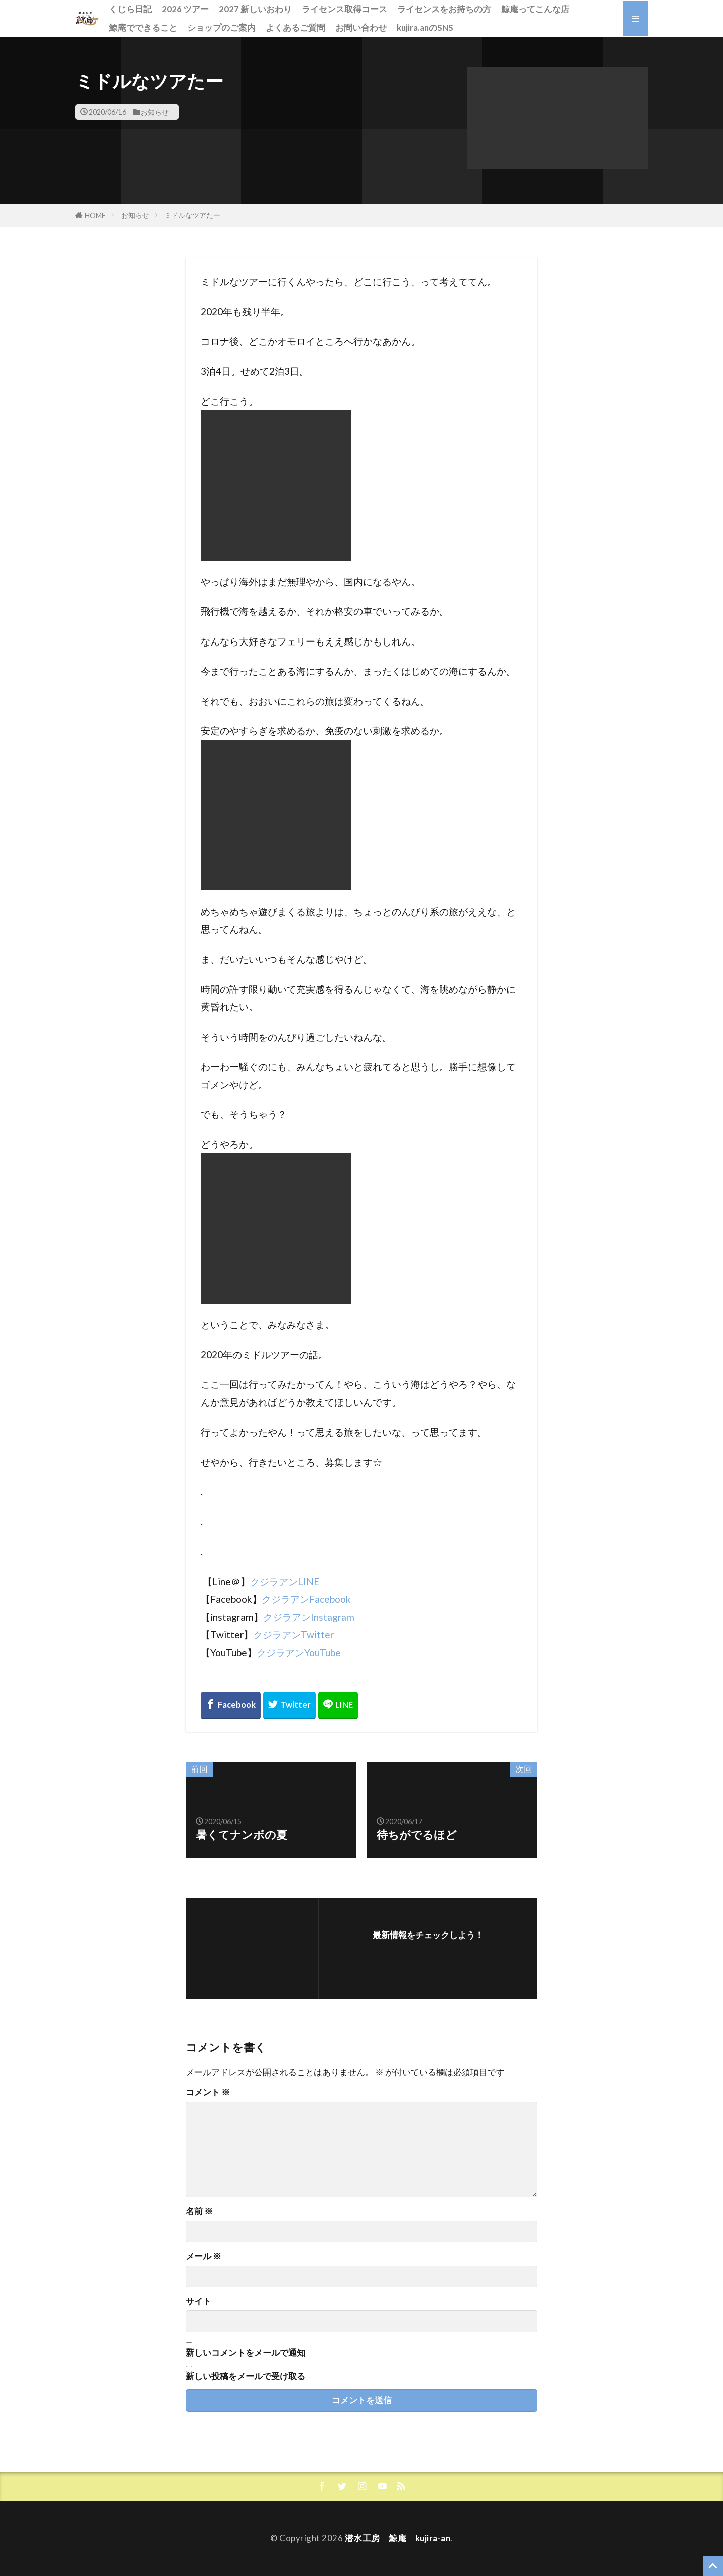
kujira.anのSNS (425, 27)
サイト (198, 2301)
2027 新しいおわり (255, 9)
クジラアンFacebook (306, 1599)
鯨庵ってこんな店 (535, 9)
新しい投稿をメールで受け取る (245, 2376)
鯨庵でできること (143, 27)
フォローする (427, 1950)
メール (203, 2256)
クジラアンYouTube (299, 1652)
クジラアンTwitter (293, 1634)
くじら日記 (130, 9)
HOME (95, 215)
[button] (557, 118)
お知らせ (155, 112)
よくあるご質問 (295, 27)
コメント (208, 2092)
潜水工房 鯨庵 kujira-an (398, 2538)
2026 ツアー (185, 9)
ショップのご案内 (221, 27)
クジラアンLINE (285, 1581)
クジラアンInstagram (308, 1617)
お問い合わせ (361, 27)
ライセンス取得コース (344, 9)
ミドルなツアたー (192, 215)
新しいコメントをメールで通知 (245, 2352)
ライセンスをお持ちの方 (444, 9)
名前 (199, 2211)
